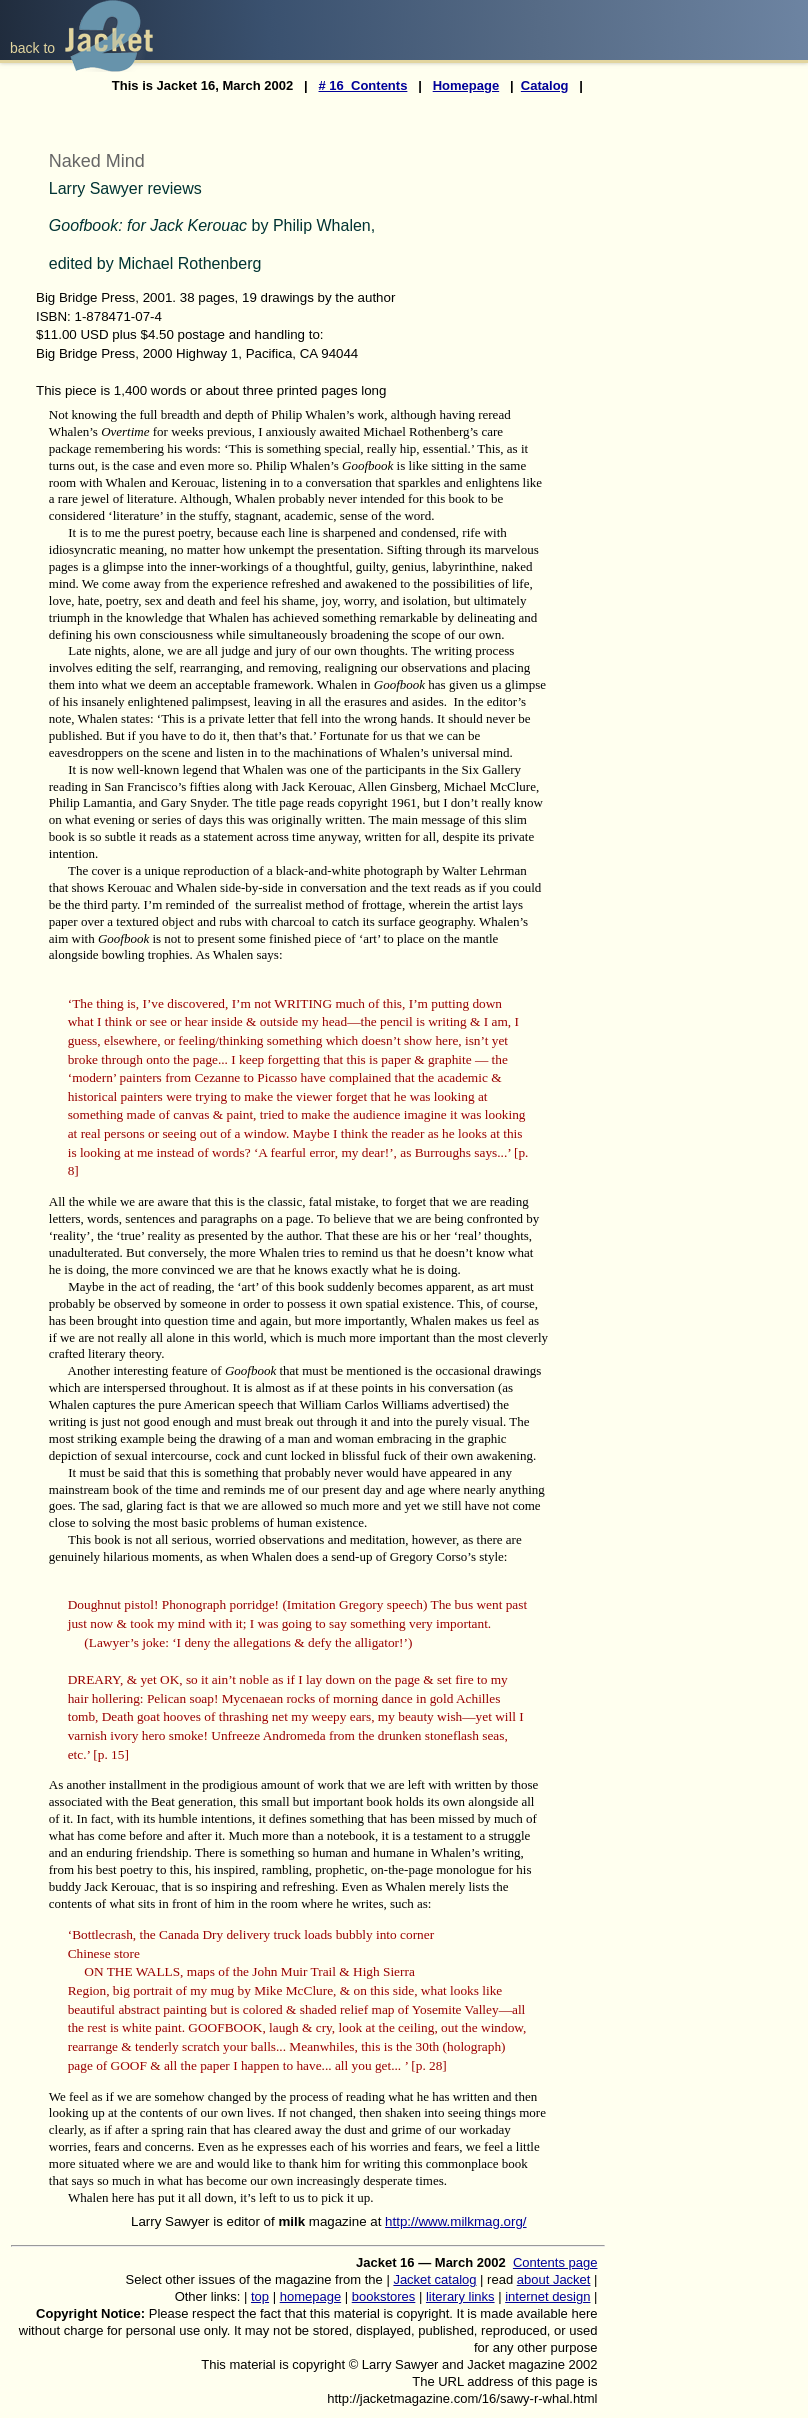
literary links (460, 2296)
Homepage (466, 85)
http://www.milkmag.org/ (455, 2221)
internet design (547, 2296)
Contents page (555, 2262)
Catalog (545, 85)
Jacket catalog (434, 2279)
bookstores (384, 2296)
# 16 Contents (363, 85)
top (260, 2296)
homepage (310, 2296)
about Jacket (554, 2279)
